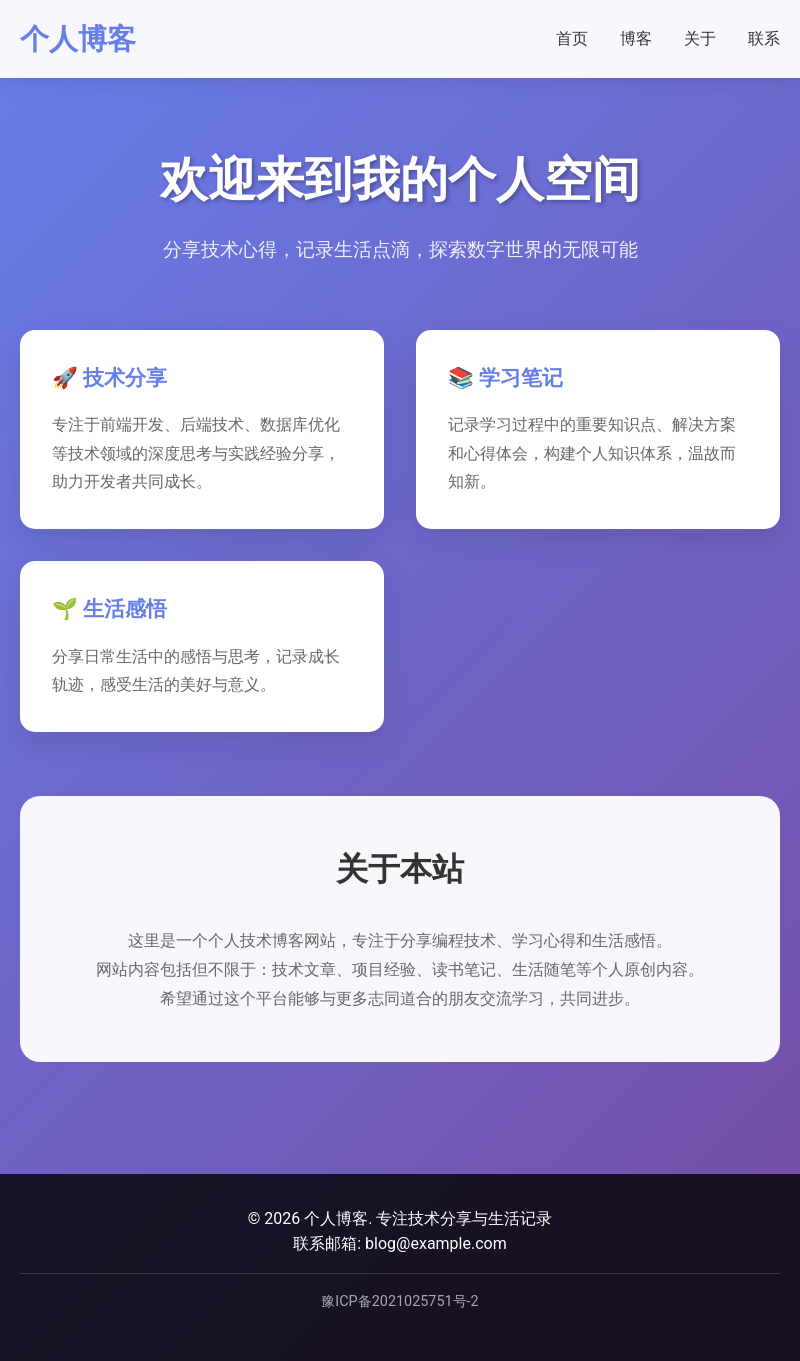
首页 (572, 38)
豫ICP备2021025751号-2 (399, 1301)
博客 (636, 38)
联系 (764, 38)
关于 (700, 38)
